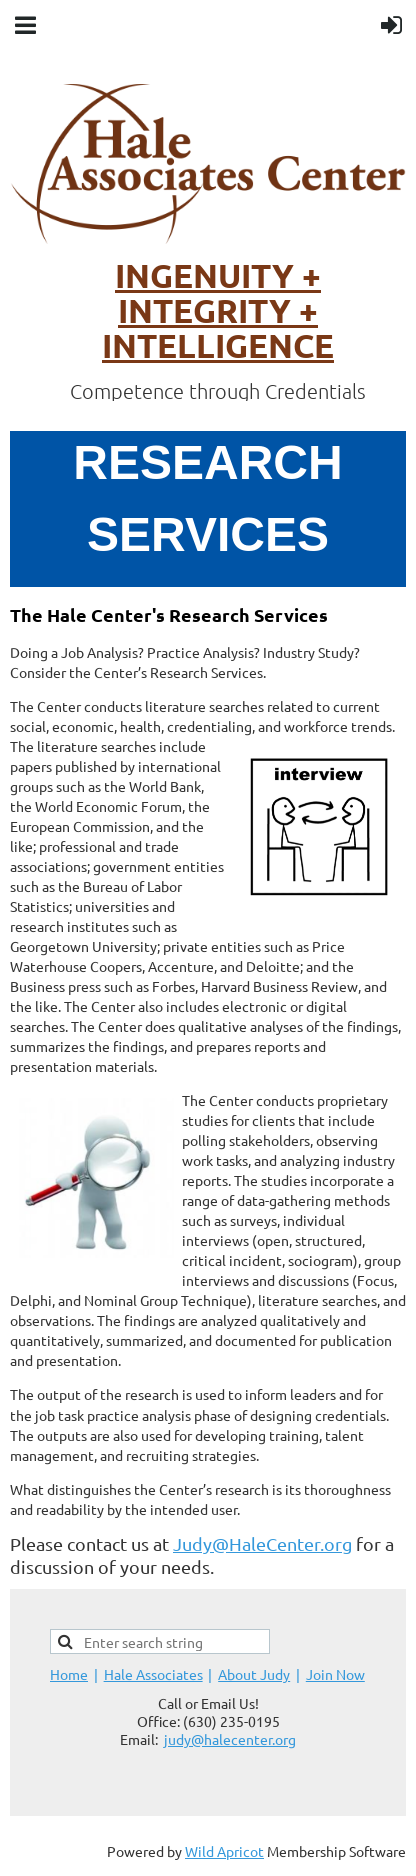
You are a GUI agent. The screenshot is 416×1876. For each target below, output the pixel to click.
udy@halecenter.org (232, 1739)
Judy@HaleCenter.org (262, 1543)
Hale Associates (153, 1674)
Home (69, 1674)
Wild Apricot (224, 1851)
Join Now (335, 1674)
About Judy (254, 1674)
